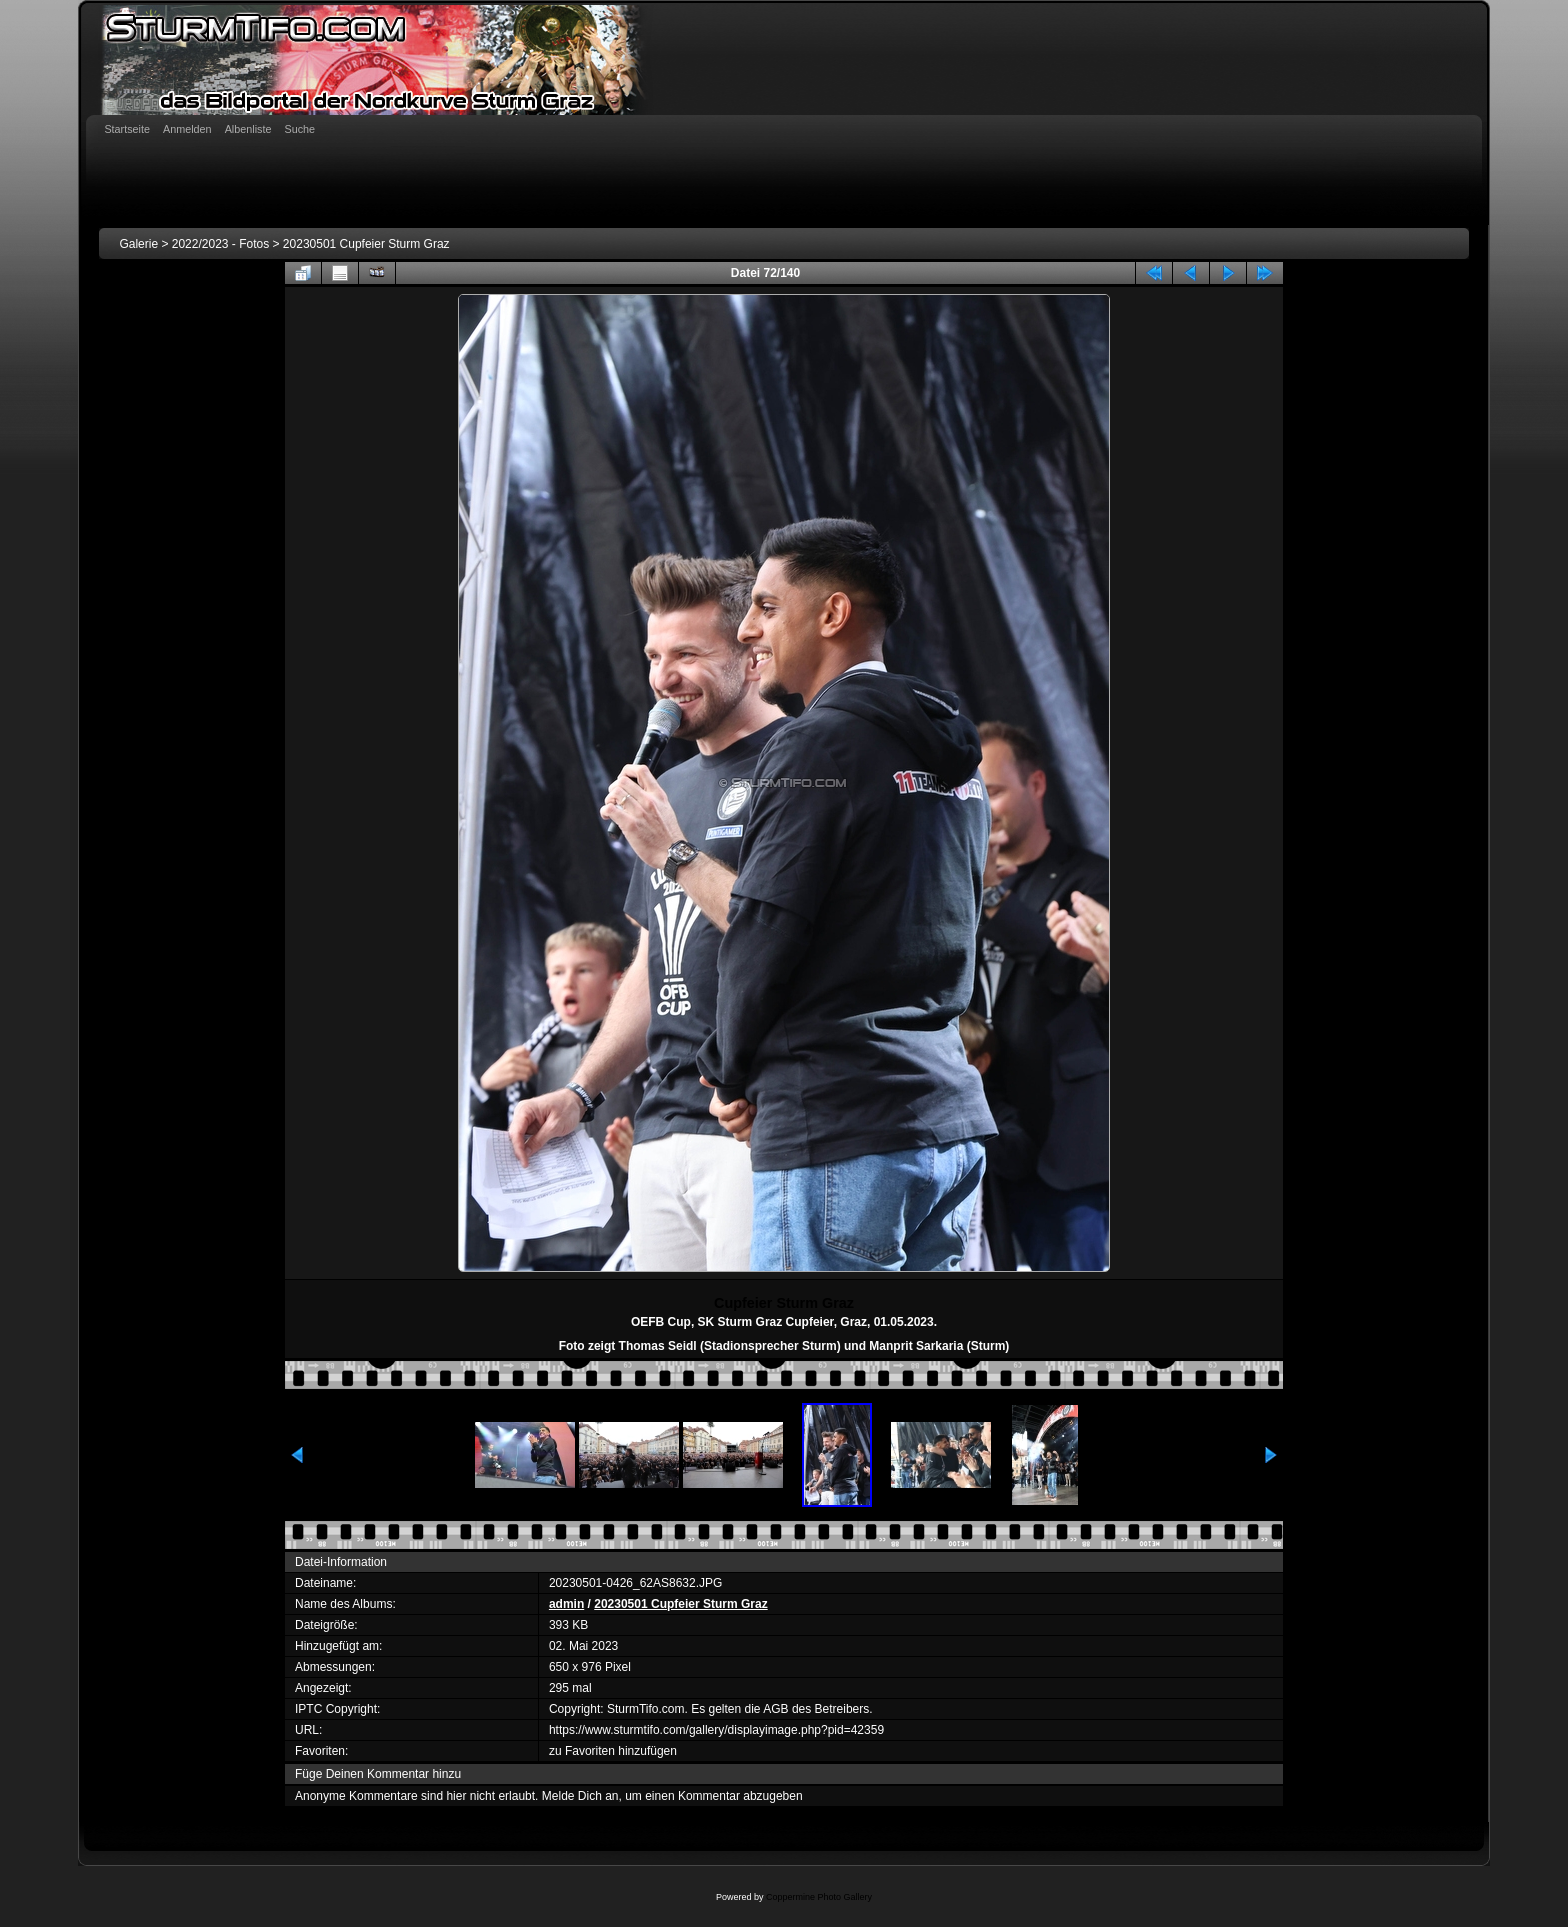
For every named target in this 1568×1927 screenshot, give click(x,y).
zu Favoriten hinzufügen (613, 1751)
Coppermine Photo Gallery (819, 1897)
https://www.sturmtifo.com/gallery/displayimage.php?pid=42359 (716, 1730)
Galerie (138, 244)
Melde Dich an (580, 1796)
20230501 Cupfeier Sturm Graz (366, 244)
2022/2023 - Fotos (220, 244)
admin (566, 1604)
